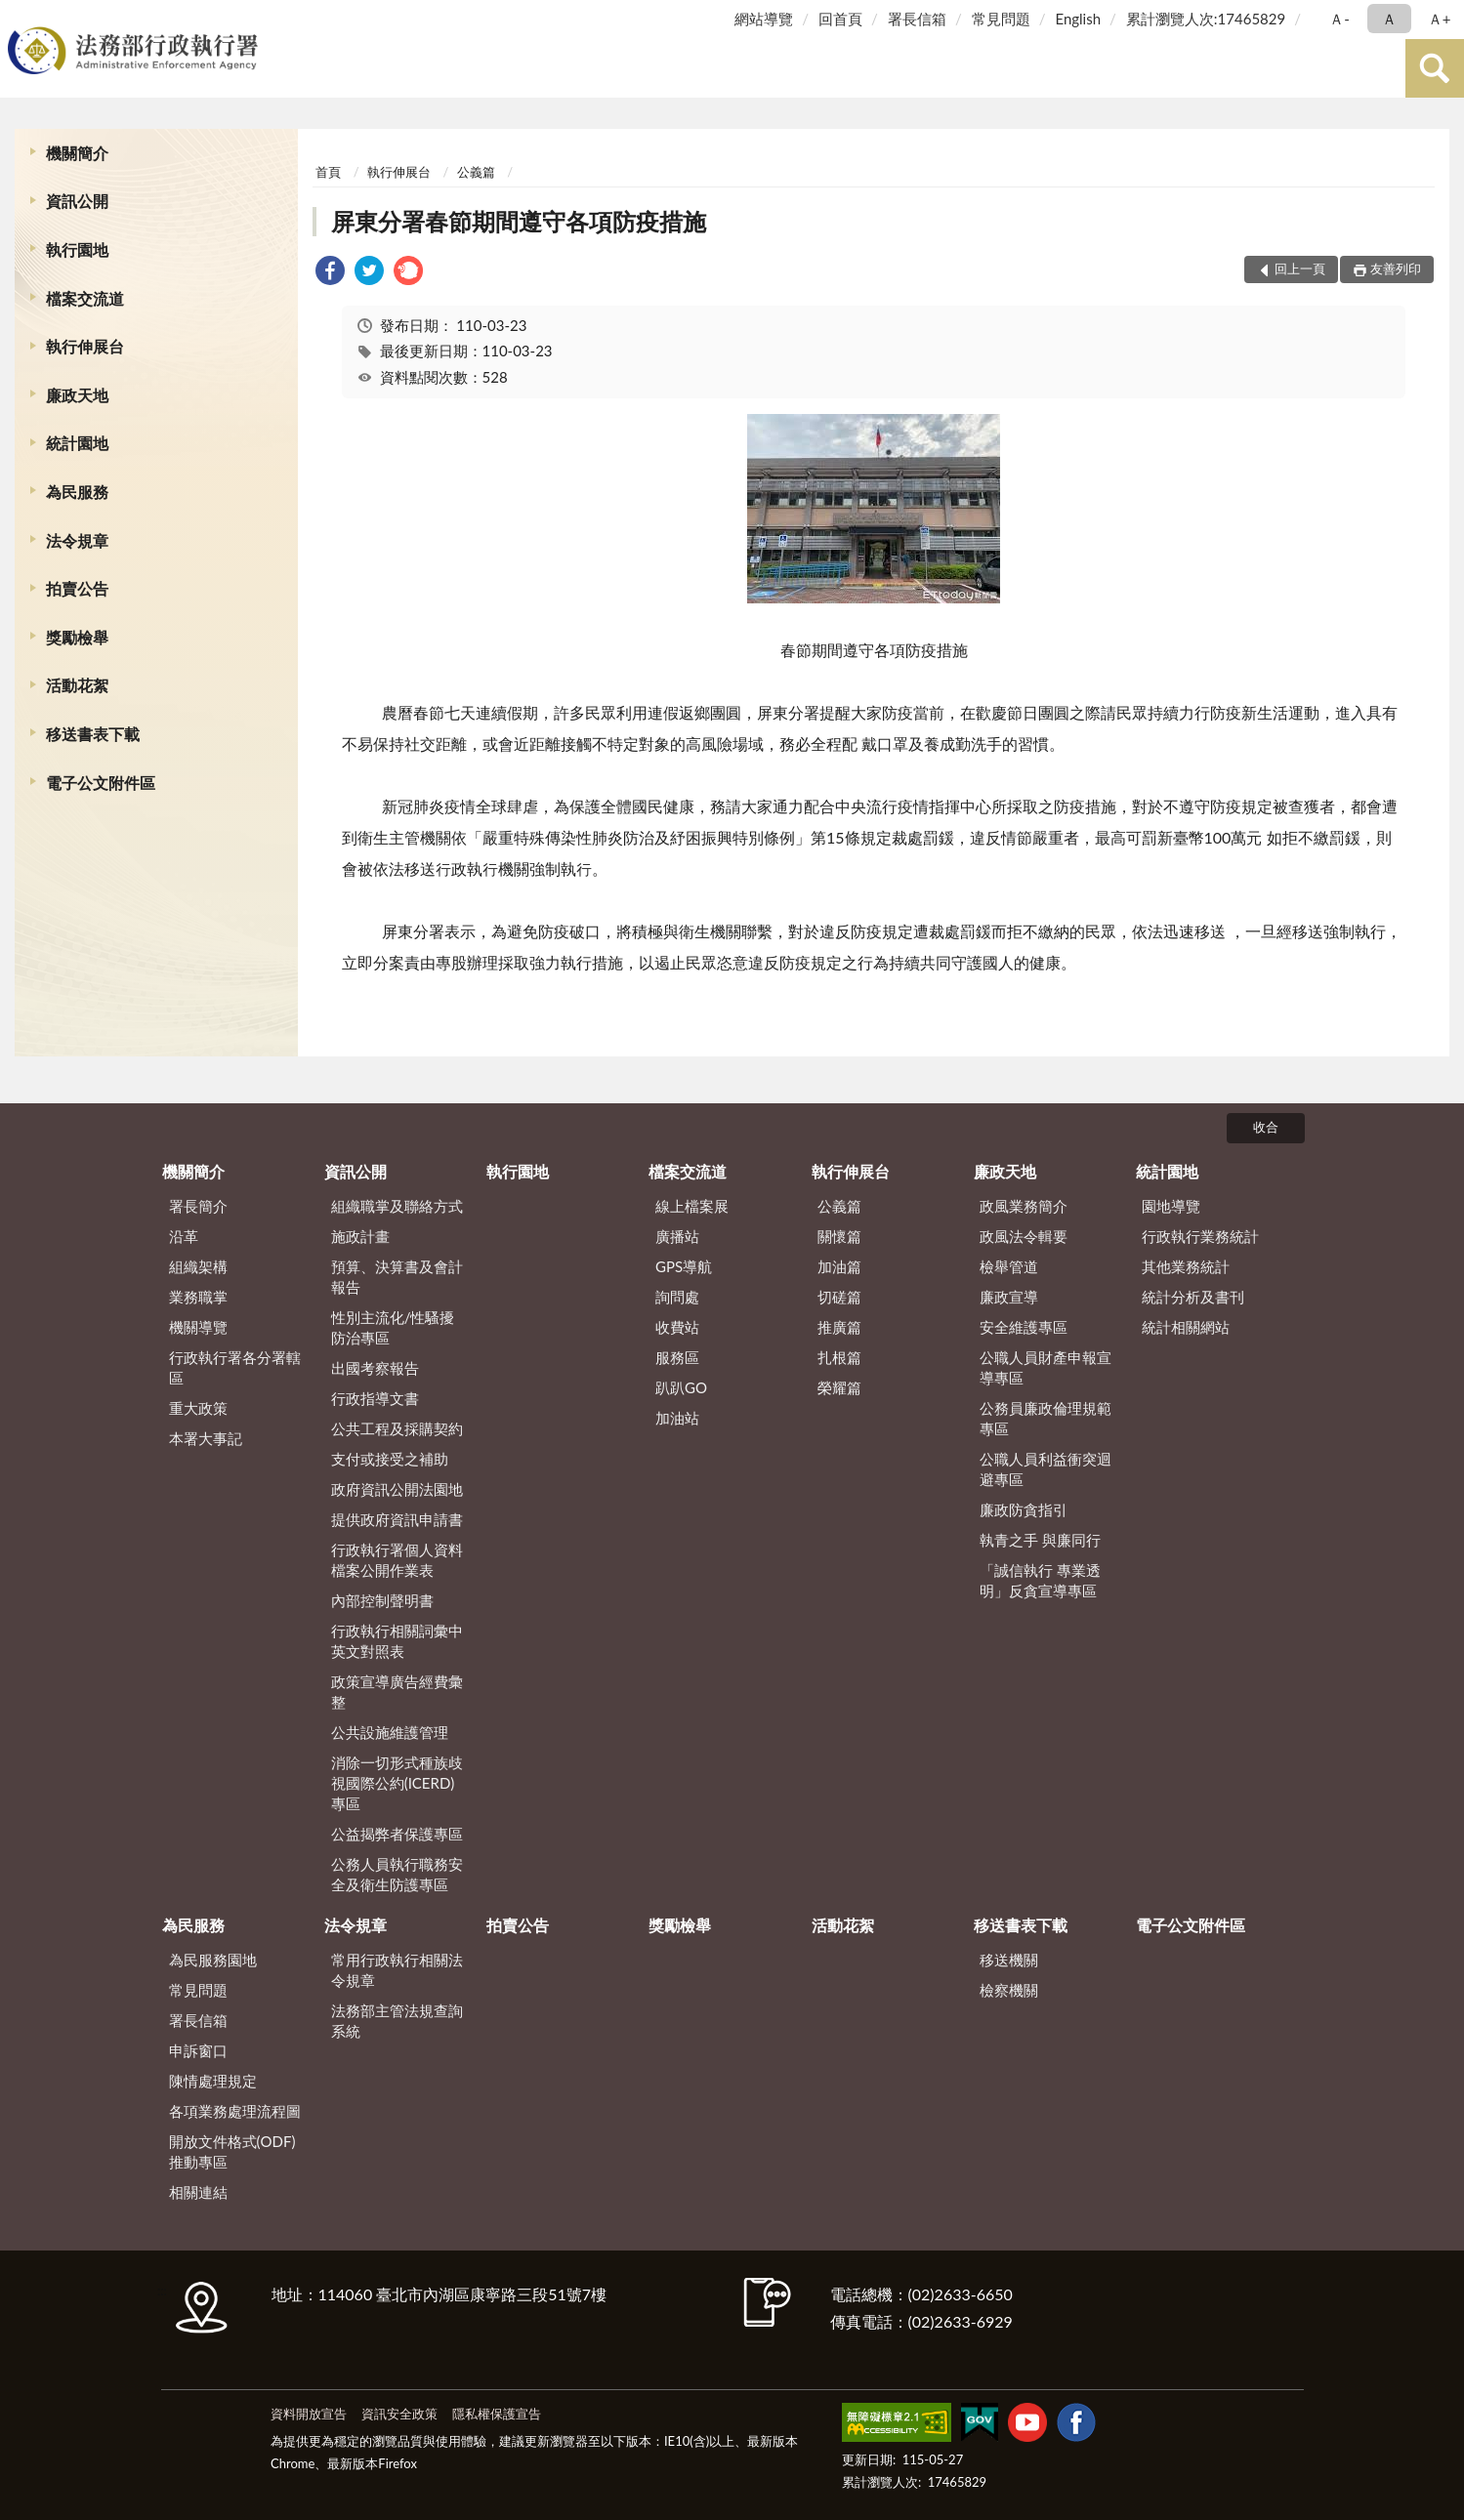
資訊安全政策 (399, 2413)
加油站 (677, 1417)
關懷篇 (839, 1236)
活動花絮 (77, 685)
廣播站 (677, 1236)
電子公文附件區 (100, 782)
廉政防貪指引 (1023, 1509)
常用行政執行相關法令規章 (397, 1970)
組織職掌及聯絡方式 (397, 1206)
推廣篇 (839, 1327)
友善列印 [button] (1395, 268)
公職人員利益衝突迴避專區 (1045, 1469)
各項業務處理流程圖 (235, 2111)
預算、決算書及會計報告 (397, 1277)
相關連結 (198, 2192)
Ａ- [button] (1339, 18)
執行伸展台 (85, 346)
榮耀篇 (839, 1387)
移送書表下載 (93, 733)
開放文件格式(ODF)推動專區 (232, 2151)
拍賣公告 (77, 588)
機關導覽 (198, 1327)
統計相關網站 (1186, 1327)
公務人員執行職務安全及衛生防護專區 (397, 1874)
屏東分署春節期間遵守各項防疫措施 (518, 221)
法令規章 (77, 540)
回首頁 (840, 18)
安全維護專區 (1023, 1327)
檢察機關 (1009, 1990)
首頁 (328, 172)
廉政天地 (77, 395)
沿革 (183, 1236)
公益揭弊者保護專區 (397, 1833)
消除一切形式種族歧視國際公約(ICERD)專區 (397, 1783)
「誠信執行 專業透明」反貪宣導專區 (1040, 1580)
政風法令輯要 (1023, 1236)
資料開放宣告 (309, 2413)
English (1078, 18)
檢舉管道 (1009, 1266)
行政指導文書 (375, 1398)
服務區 (677, 1357)
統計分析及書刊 (1193, 1296)
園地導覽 (1171, 1206)
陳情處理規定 (213, 2080)
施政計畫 (360, 1236)
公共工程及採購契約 (397, 1428)
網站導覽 (763, 18)
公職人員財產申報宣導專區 (1045, 1367)
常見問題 (1001, 18)
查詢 (1434, 68)
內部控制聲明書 (382, 1600)
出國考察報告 (375, 1368)
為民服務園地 (213, 1959)
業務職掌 (198, 1296)
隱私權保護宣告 (496, 2413)
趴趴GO (681, 1387)
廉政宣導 (1009, 1296)
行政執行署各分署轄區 (235, 1367)
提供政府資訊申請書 (397, 1519)
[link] (330, 273)
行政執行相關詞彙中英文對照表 (397, 1641)
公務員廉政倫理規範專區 (1045, 1418)
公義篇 (476, 172)
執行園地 (77, 249)
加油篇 (839, 1266)
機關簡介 (77, 153)
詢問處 (677, 1296)
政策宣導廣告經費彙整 (397, 1692)
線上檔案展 (692, 1206)
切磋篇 (839, 1296)
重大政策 (198, 1408)
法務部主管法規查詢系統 (397, 2021)
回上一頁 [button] (1300, 268)
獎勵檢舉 (77, 637)
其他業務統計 (1186, 1266)
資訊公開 (77, 200)
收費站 (677, 1327)
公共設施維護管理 (389, 1732)
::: (18, 17)
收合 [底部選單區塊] (1265, 1127)
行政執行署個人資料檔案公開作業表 (397, 1560)
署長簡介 (198, 1206)
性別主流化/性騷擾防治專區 (393, 1327)
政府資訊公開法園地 (397, 1489)
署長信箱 (917, 18)
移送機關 (1009, 1959)
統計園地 (77, 443)
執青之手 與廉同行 (1040, 1540)
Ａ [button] (1389, 18)
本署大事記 (205, 1438)
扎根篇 (839, 1357)
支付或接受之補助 (389, 1458)
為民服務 (77, 491)
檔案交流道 (85, 298)
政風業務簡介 (1023, 1206)
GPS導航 (683, 1266)
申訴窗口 (198, 2050)
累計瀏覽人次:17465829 (1205, 18)
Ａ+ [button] (1439, 18)
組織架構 (198, 1266)
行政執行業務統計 (1200, 1236)
